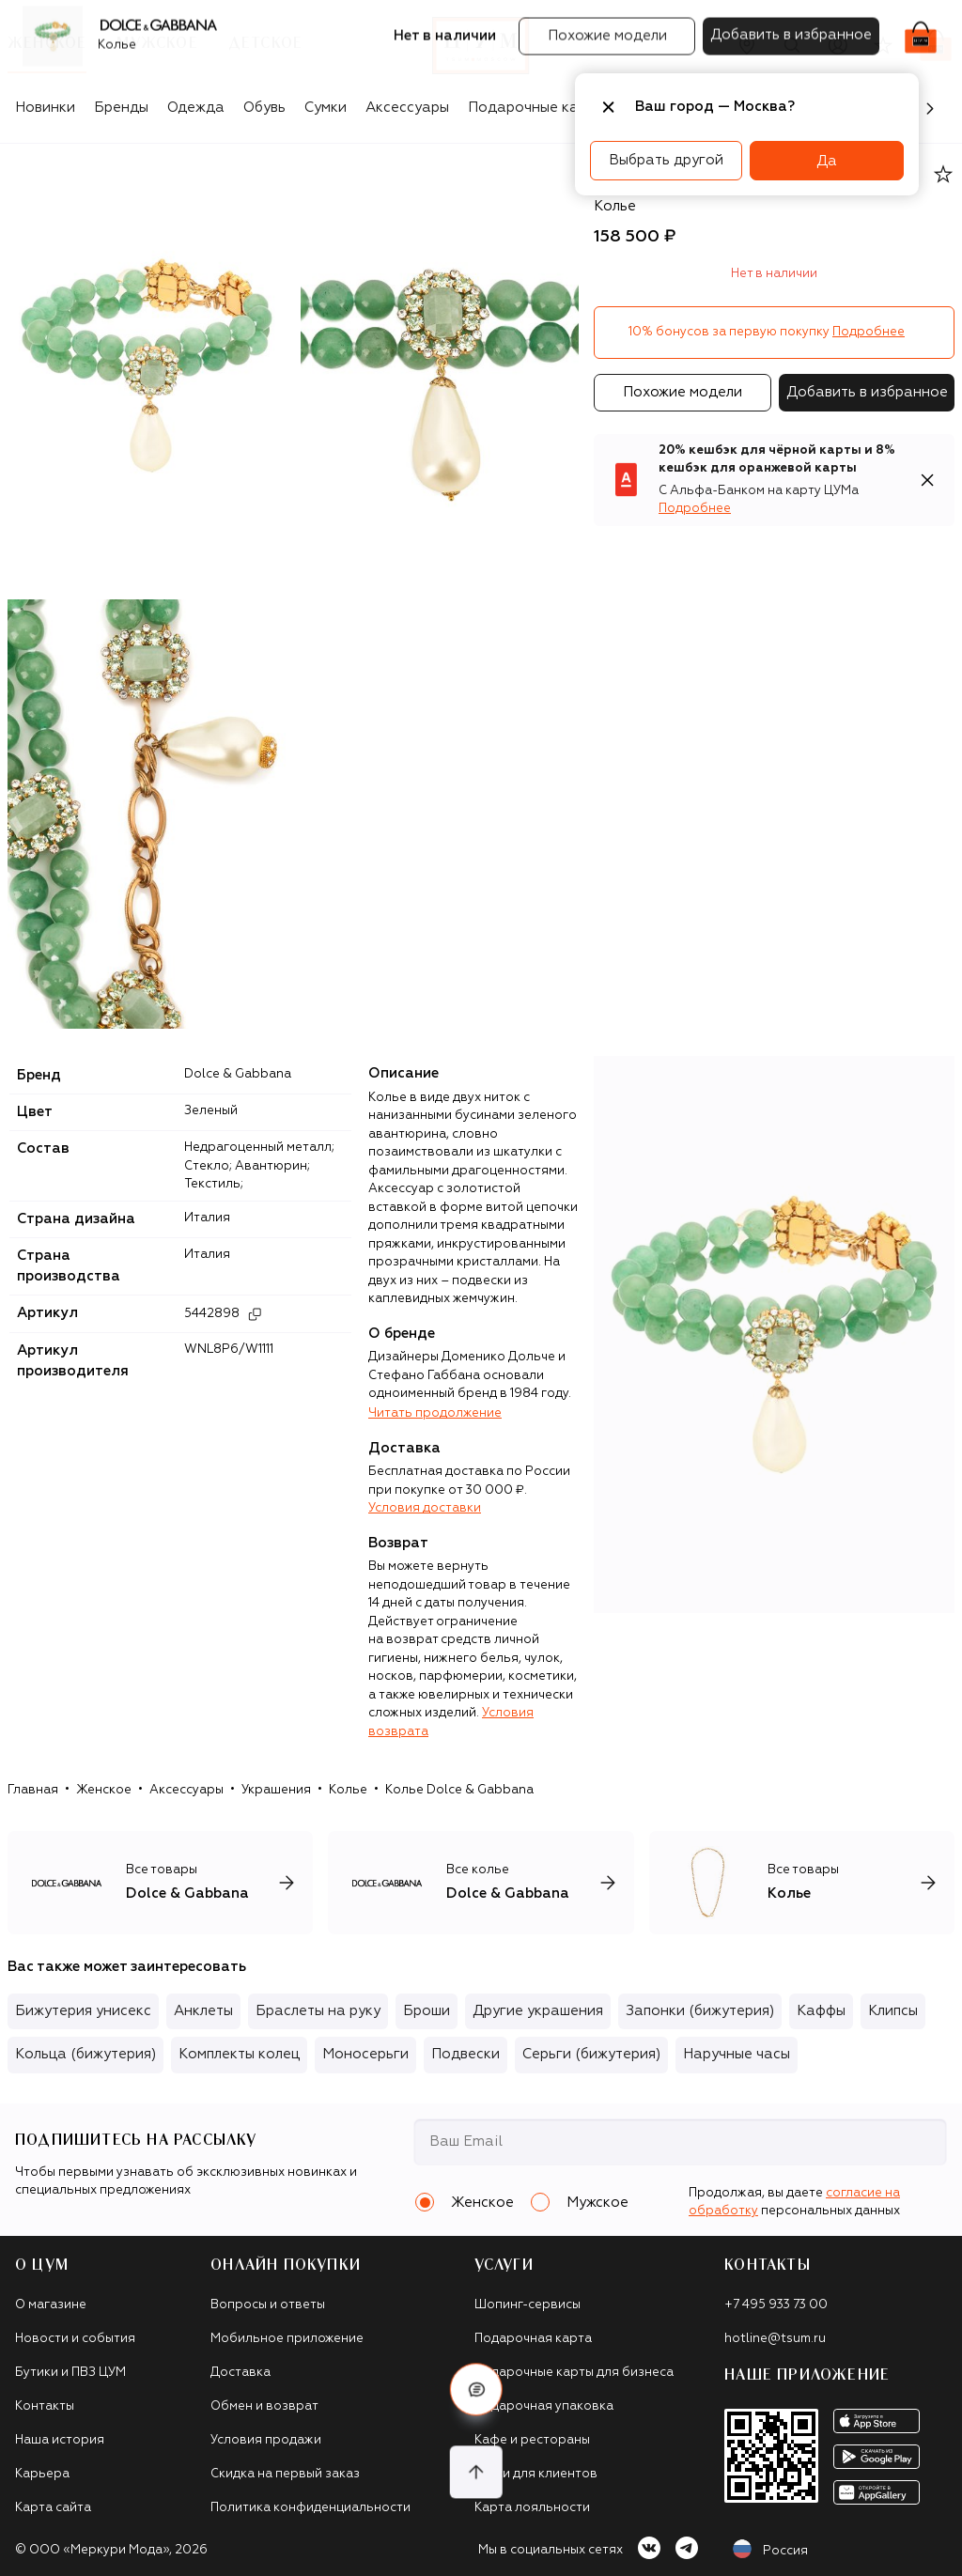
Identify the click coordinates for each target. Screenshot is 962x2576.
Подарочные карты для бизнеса (574, 2373)
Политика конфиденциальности (310, 2508)
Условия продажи (265, 2440)
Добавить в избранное (867, 392)
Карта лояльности (532, 2508)
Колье (348, 1790)
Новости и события (75, 2339)
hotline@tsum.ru (775, 2339)
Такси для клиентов (535, 2474)
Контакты (44, 2406)
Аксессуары (407, 108)
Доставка (240, 2373)
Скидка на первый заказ (285, 2474)
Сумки (325, 108)
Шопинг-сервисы (527, 2305)
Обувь (264, 108)
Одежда (196, 108)
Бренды (121, 108)
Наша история (59, 2440)
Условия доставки (424, 1508)
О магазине (50, 2305)
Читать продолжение (435, 1413)
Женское (104, 1790)
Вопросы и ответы (267, 2305)
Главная (33, 1790)
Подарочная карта (533, 2339)
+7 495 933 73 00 (776, 2305)
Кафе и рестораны (532, 2440)
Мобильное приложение (287, 2339)
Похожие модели (682, 392)
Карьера (42, 2474)
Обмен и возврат (264, 2406)
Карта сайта (53, 2508)
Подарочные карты (536, 108)
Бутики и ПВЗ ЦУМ (70, 2373)
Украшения (276, 1790)
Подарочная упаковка (543, 2406)
